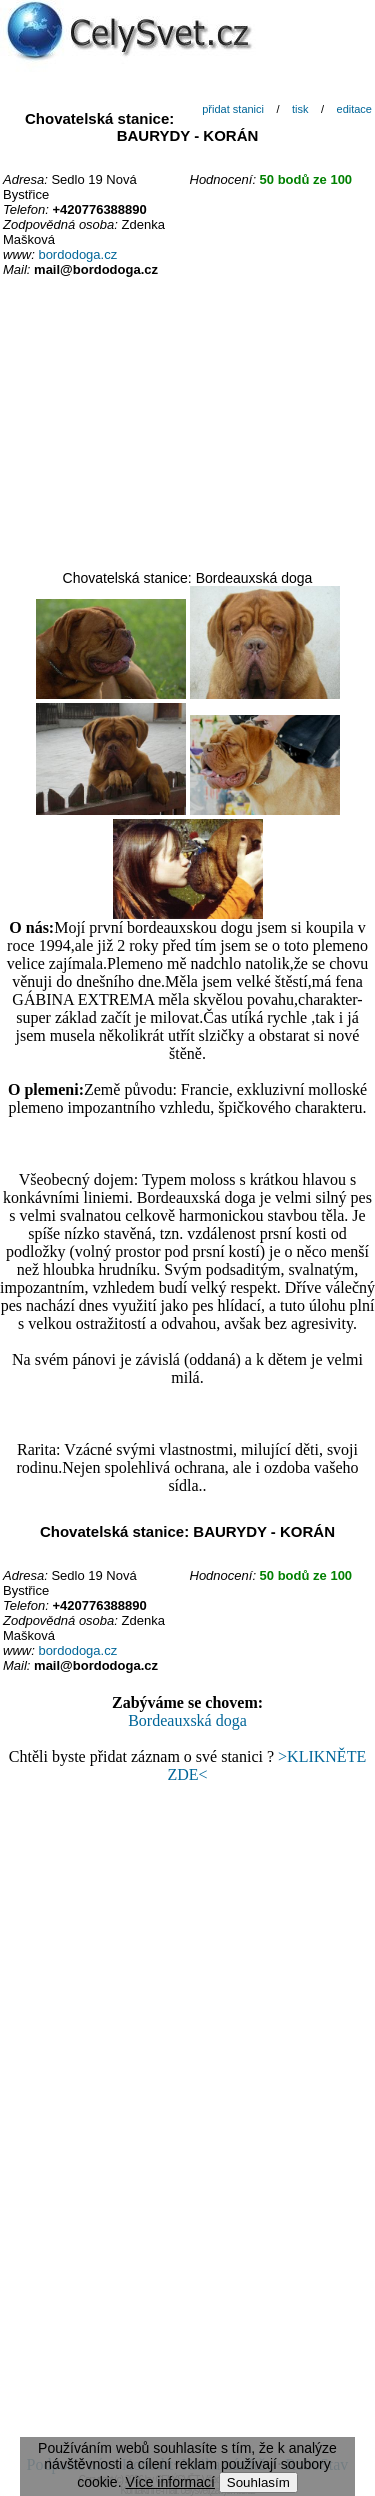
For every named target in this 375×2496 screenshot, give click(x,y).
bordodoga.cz (77, 254)
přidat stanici (233, 109)
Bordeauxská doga (187, 1720)
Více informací (169, 2482)
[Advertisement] (188, 425)
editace (354, 109)
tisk (300, 109)
